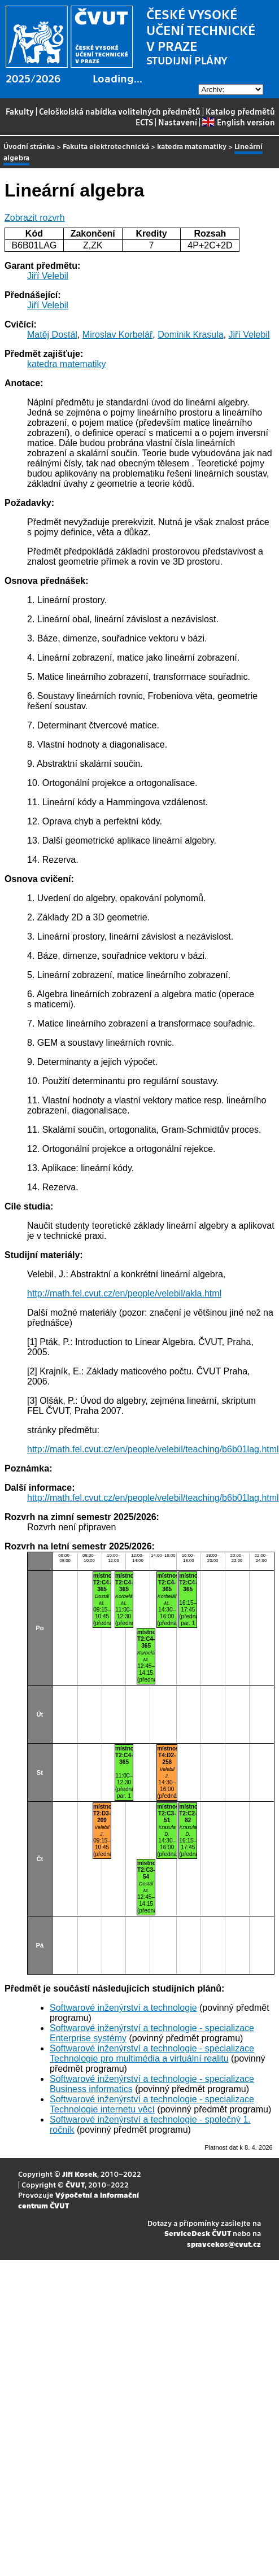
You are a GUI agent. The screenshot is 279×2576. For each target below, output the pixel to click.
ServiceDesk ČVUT (197, 2233)
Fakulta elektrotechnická (106, 146)
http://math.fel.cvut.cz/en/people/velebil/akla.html (124, 1293)
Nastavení (177, 122)
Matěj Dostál (52, 334)
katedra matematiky (191, 146)
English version (238, 122)
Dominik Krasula (190, 334)
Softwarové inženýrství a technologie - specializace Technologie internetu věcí (152, 2104)
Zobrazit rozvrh (35, 217)
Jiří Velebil (47, 276)
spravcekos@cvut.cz (224, 2243)
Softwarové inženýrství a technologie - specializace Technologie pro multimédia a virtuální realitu (152, 2053)
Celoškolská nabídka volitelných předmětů (119, 111)
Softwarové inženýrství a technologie (123, 2007)
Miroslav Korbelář (117, 334)
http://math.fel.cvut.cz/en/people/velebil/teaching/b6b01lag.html (153, 1449)
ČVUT (75, 2184)
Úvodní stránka (29, 146)
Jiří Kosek (79, 2173)
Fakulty (20, 111)
